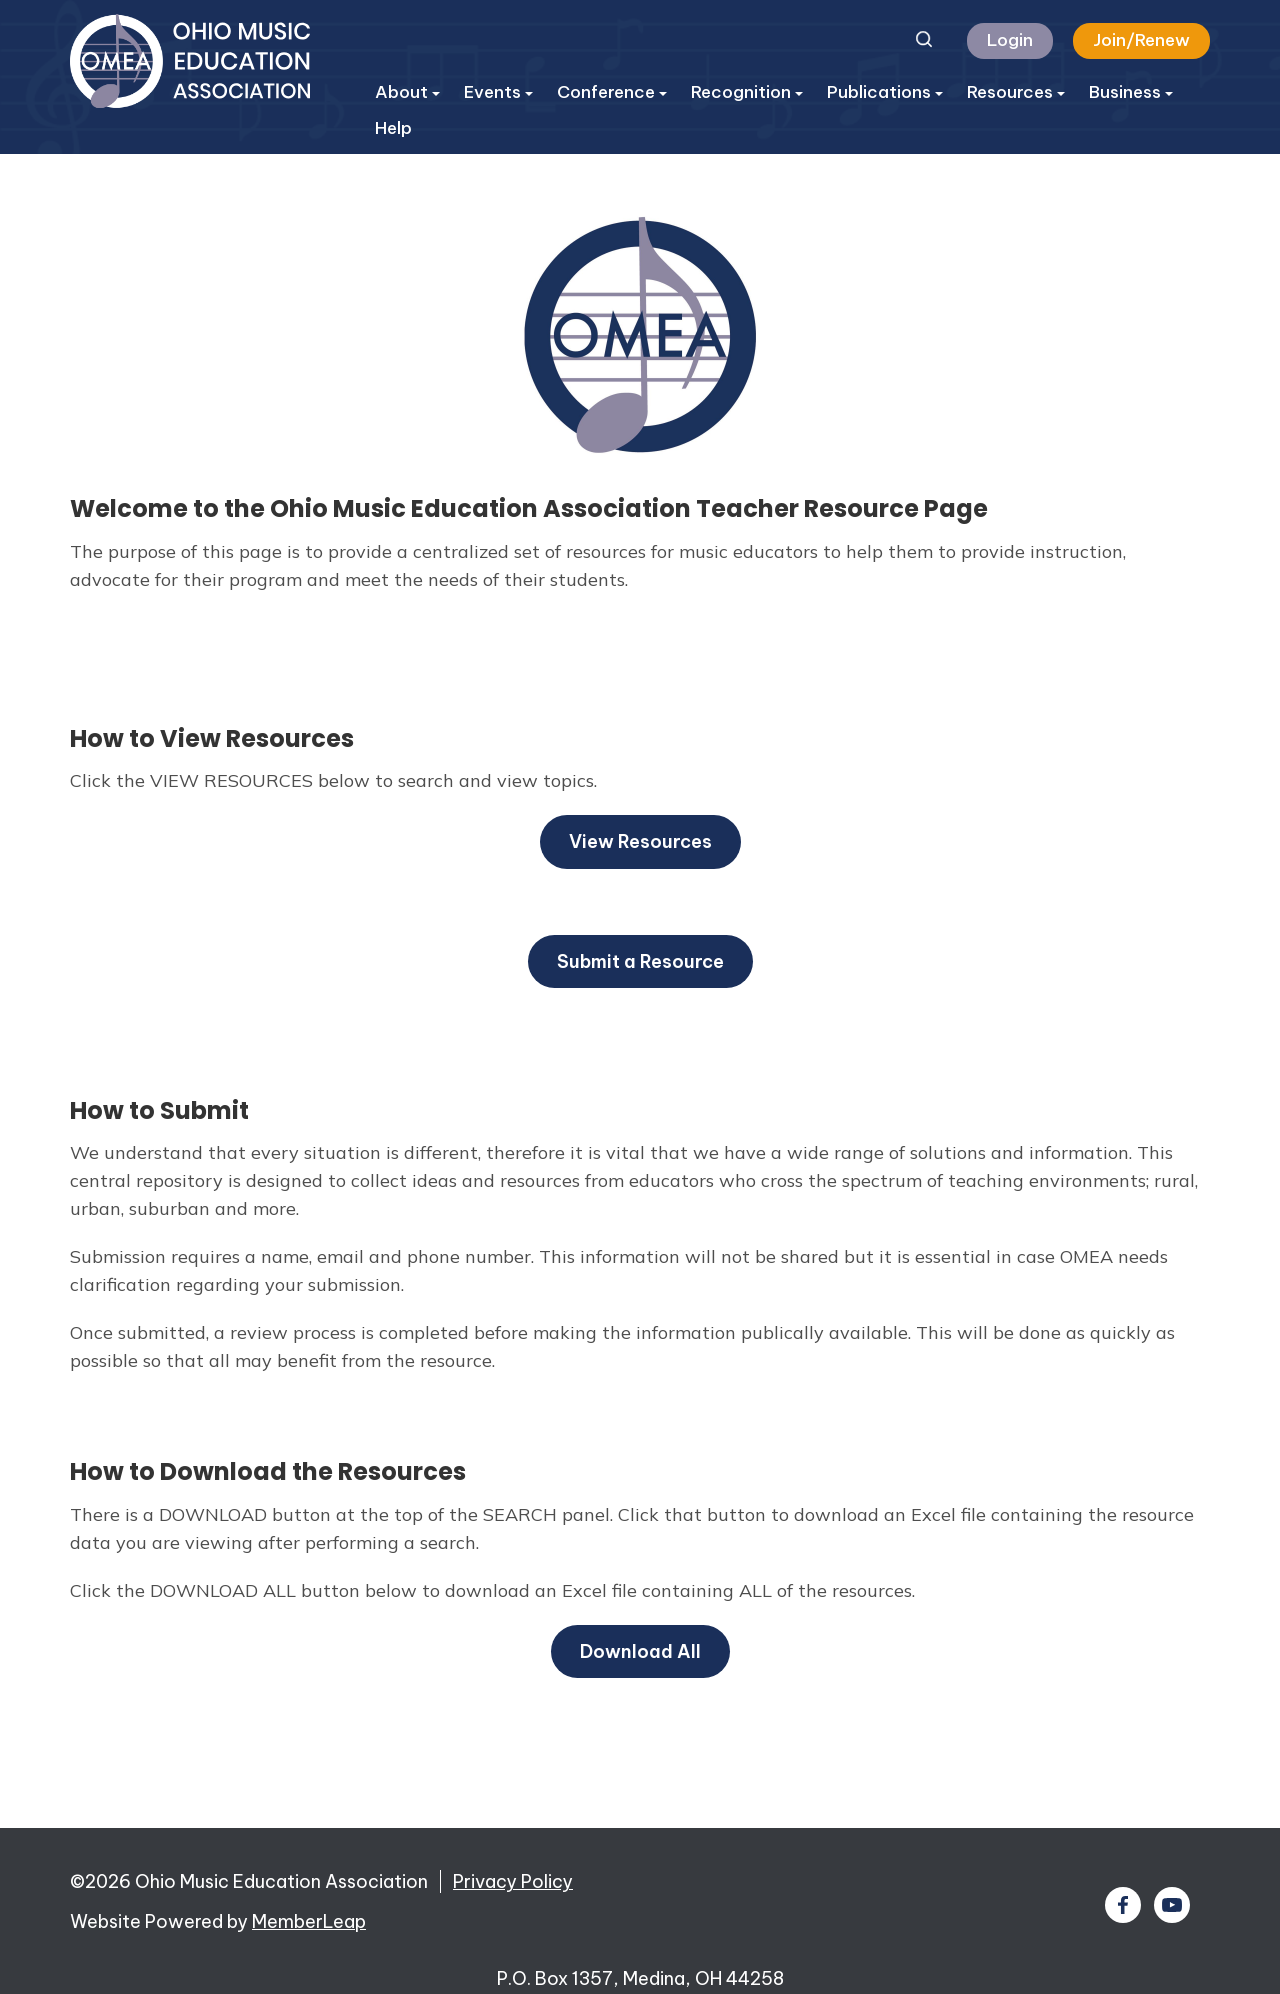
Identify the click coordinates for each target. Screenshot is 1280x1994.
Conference (612, 92)
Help (393, 128)
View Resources (640, 841)
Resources (1016, 92)
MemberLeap (309, 1921)
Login (1010, 40)
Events (498, 92)
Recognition (747, 92)
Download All (640, 1651)
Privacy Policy (513, 1881)
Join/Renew (1141, 40)
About (407, 92)
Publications (885, 92)
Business (1131, 92)
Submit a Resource (640, 961)
